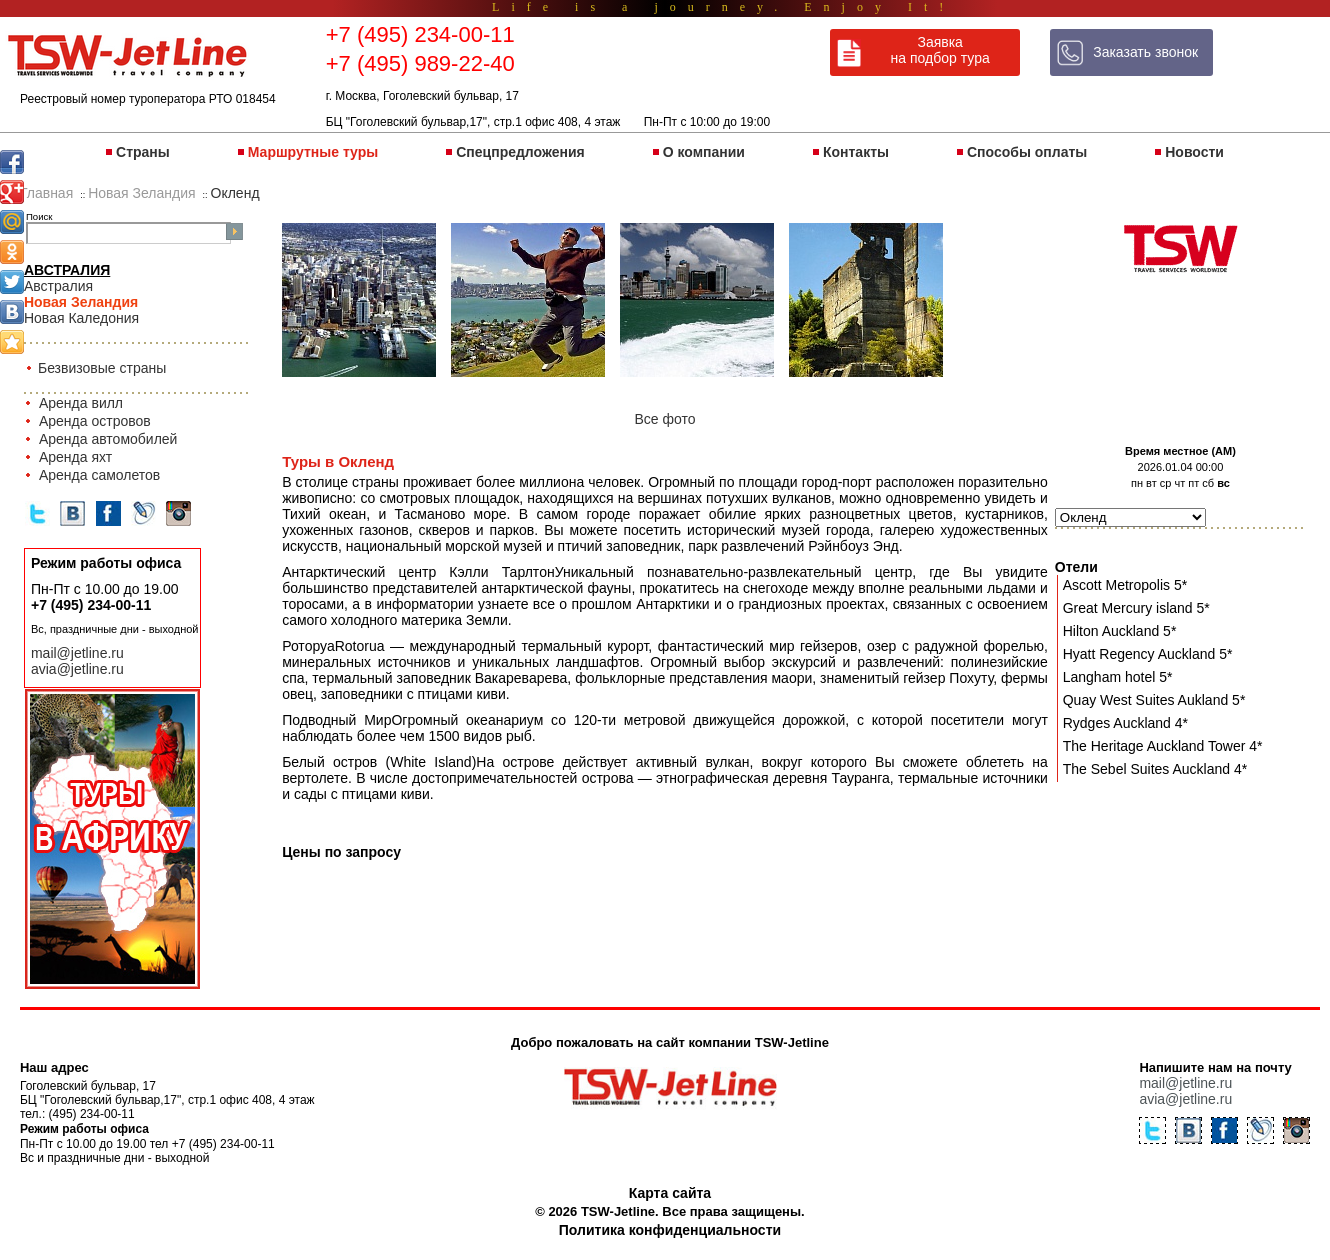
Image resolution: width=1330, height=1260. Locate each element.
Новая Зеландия (81, 302)
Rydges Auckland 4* (1125, 723)
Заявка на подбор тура (940, 50)
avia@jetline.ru (77, 669)
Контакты (856, 152)
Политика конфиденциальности (670, 1230)
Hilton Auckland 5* (1120, 631)
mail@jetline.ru (77, 653)
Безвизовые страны (102, 368)
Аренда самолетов (99, 475)
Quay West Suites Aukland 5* (1154, 700)
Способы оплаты (1027, 152)
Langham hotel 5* (1118, 677)
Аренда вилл (81, 403)
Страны (143, 152)
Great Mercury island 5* (1136, 608)
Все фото (664, 419)
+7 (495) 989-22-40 (420, 63)
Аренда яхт (75, 457)
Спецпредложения (520, 152)
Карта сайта (670, 1193)
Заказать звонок (1145, 52)
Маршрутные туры (313, 152)
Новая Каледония (81, 318)
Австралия (58, 286)
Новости (1194, 152)
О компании (704, 152)
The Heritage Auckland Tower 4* (1163, 746)
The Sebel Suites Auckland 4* (1155, 769)
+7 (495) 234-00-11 (420, 34)
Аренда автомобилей (108, 439)
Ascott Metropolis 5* (1125, 585)
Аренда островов (95, 421)
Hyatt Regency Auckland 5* (1148, 654)
